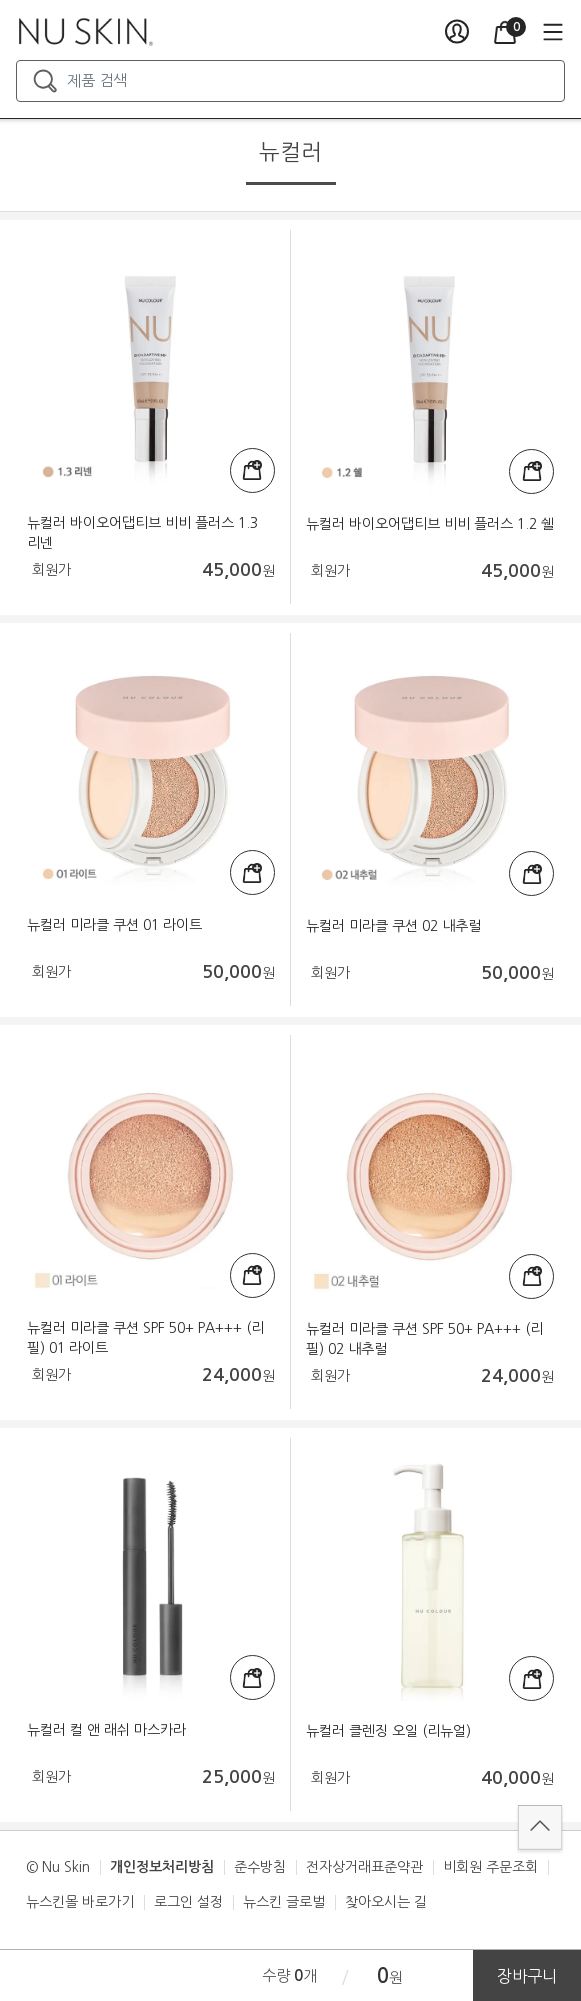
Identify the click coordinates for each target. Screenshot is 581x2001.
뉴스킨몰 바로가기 (80, 1902)
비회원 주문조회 (490, 1867)
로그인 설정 (188, 1902)
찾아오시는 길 (386, 1902)
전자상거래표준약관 (364, 1867)
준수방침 (260, 1867)
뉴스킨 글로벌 (284, 1902)
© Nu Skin (58, 1867)
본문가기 (0, 0)
